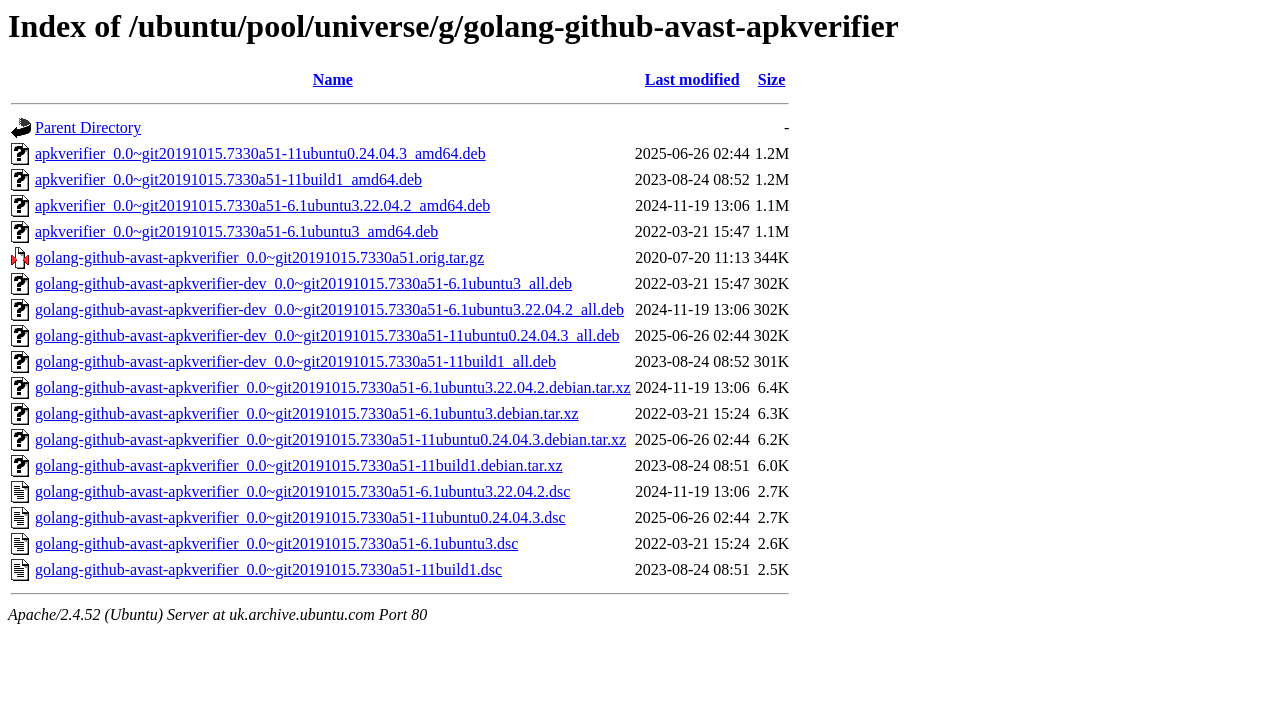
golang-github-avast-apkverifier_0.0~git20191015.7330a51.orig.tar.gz (259, 257)
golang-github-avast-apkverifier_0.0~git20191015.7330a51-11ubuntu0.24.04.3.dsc (300, 517)
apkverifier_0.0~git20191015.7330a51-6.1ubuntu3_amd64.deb (236, 231)
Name (333, 79)
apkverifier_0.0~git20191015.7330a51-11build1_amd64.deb (228, 179)
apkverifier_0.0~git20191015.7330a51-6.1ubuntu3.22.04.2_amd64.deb (262, 205)
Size (772, 79)
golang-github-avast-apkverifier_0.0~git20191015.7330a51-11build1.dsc (268, 569)
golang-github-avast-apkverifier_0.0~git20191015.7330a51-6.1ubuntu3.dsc (276, 543)
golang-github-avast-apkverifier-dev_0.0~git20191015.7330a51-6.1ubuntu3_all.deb (303, 283)
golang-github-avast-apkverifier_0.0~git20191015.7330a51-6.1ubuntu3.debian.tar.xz (307, 413)
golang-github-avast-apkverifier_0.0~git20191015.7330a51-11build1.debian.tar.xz (299, 465)
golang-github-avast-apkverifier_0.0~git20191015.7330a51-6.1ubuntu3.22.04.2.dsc (302, 491)
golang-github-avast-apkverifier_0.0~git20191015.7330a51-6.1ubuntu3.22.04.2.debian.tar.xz (333, 387)
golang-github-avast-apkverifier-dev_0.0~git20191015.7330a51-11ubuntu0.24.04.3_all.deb (327, 335)
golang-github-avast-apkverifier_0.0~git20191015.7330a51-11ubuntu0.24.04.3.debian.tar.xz (330, 439)
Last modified (692, 79)
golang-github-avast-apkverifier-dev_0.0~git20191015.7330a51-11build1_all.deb (295, 361)
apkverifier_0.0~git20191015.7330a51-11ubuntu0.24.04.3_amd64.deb (260, 153)
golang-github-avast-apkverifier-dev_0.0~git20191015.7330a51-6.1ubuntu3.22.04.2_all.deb (329, 309)
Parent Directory (88, 127)
